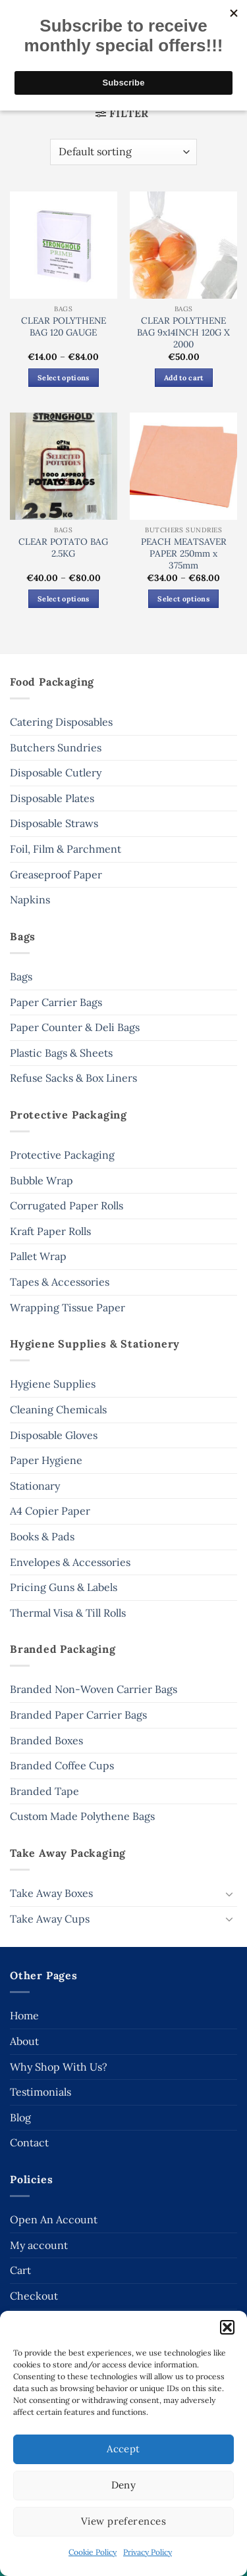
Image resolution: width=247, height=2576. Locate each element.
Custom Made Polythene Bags (82, 1816)
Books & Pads (42, 1536)
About (24, 2041)
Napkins (30, 899)
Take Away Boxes (51, 1893)
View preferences (123, 2521)
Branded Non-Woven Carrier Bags (93, 1689)
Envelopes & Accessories (70, 1562)
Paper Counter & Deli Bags (75, 1027)
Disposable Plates (52, 798)
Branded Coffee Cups (62, 1765)
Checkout (34, 2295)
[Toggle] (229, 1894)
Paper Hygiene (46, 1460)
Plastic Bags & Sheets (61, 1052)
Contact (29, 2142)
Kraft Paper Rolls (50, 1231)
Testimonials (40, 2091)
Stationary (35, 1485)
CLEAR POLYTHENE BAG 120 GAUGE (63, 326)
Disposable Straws (54, 823)
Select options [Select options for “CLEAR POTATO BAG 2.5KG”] (64, 598)
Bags (21, 976)
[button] (227, 2327)
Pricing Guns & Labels (63, 1587)
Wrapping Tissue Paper (67, 1307)
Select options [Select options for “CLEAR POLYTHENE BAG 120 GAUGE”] (64, 377)
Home (24, 2015)
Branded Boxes (46, 1740)
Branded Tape (44, 1791)
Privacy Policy (147, 2552)
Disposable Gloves (53, 1435)
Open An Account (53, 2219)
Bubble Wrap (41, 1180)
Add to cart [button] (184, 377)
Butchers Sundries (55, 747)
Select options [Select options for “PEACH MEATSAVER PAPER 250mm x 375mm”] (183, 598)
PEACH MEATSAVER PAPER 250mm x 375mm (184, 553)
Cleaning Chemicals (58, 1409)
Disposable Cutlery (55, 772)
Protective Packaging (62, 1154)
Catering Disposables (61, 721)
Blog (20, 2117)
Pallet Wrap (38, 1256)
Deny (123, 2485)
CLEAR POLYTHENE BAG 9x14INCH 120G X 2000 (183, 332)
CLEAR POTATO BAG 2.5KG (63, 547)
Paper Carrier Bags (56, 1002)
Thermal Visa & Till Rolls (68, 1612)
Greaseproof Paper (56, 874)
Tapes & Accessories (59, 1281)
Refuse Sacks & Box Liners (73, 1077)
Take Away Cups (50, 1918)
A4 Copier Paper (50, 1510)
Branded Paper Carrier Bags (78, 1714)
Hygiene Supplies (53, 1383)
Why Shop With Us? (58, 2066)
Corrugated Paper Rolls (66, 1205)
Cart (20, 2270)
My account (39, 2245)
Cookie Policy (93, 2552)
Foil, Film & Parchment (65, 848)
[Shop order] (123, 152)
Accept (123, 2448)
